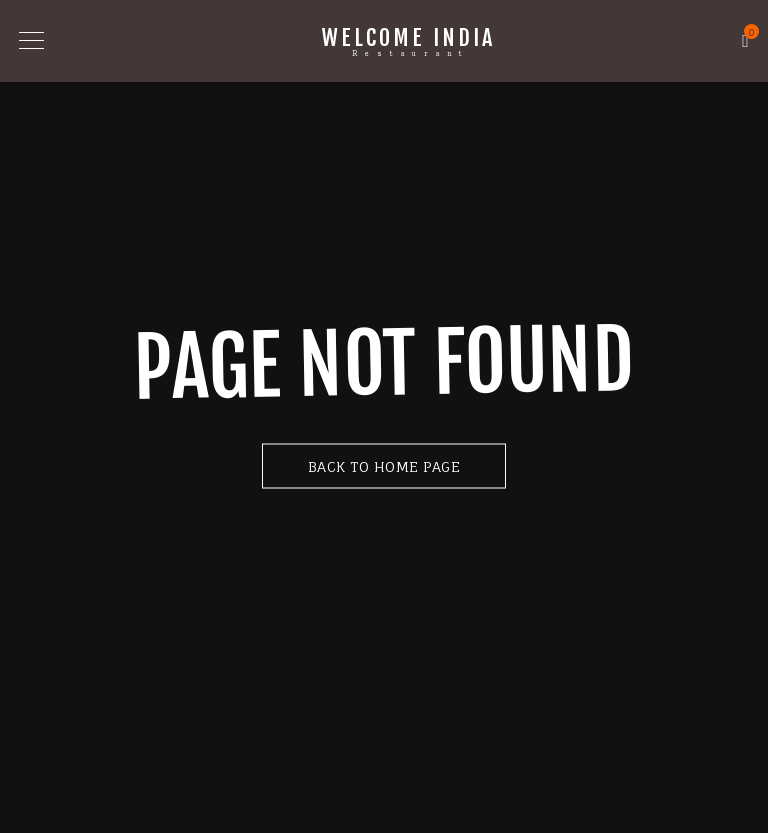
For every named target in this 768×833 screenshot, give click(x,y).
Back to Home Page (384, 465)
